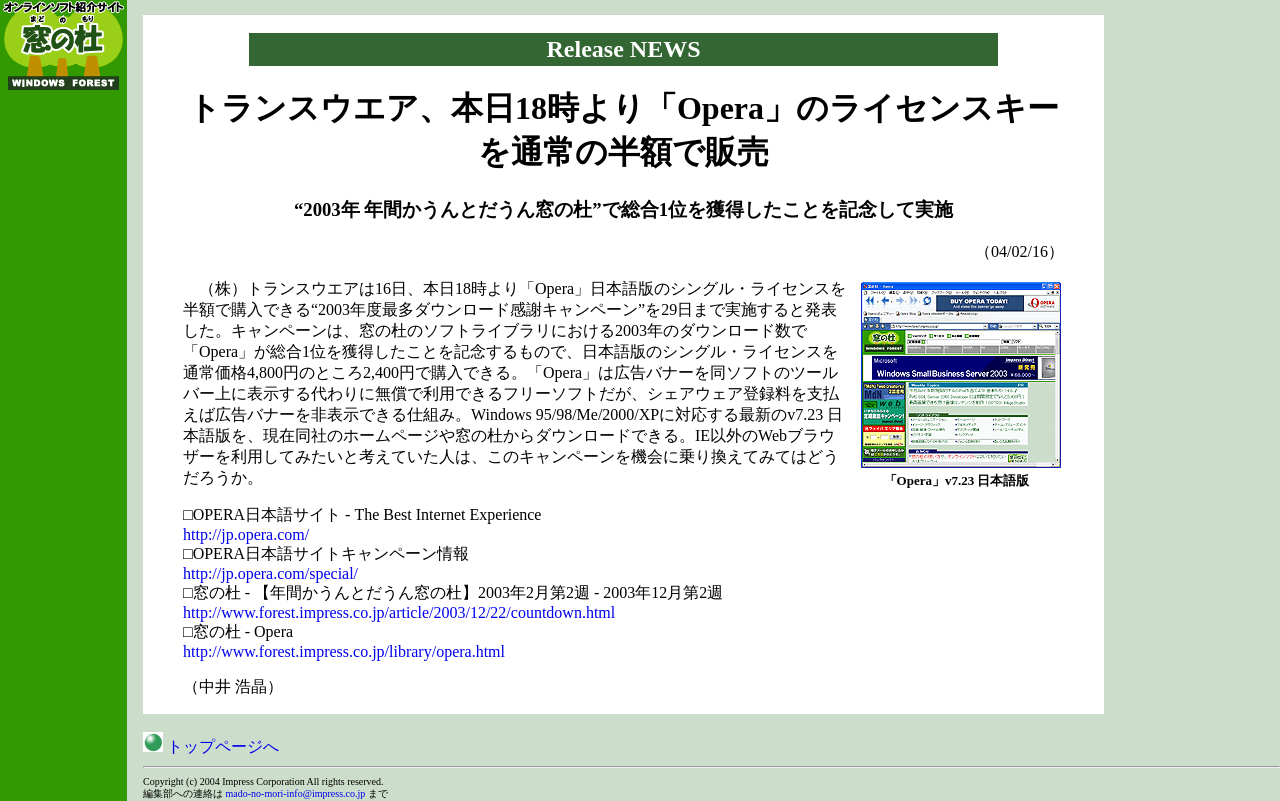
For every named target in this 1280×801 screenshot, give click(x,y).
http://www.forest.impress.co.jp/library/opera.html (344, 651)
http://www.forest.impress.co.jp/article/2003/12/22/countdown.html (399, 612)
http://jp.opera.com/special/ (270, 573)
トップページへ (211, 746)
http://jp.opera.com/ (246, 534)
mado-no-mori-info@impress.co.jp (296, 793)
